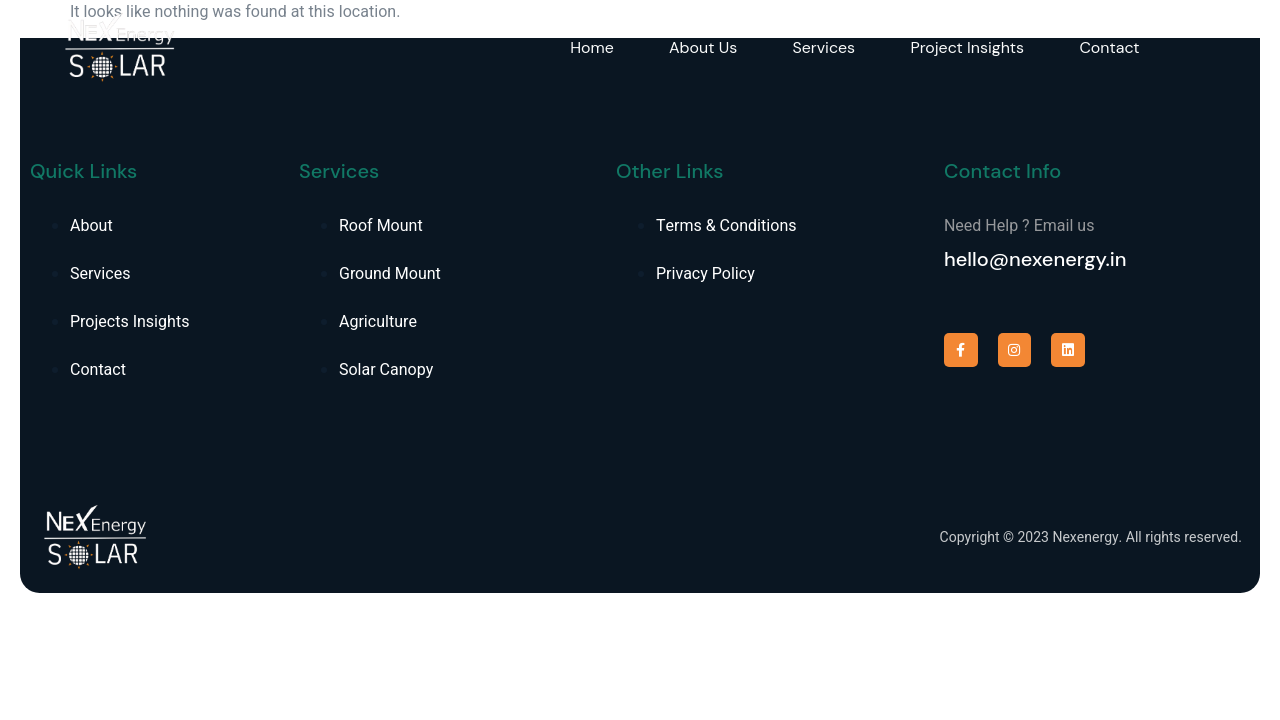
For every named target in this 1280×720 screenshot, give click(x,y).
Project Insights (970, 47)
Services (825, 47)
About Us (704, 47)
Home (592, 47)
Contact (1113, 47)
